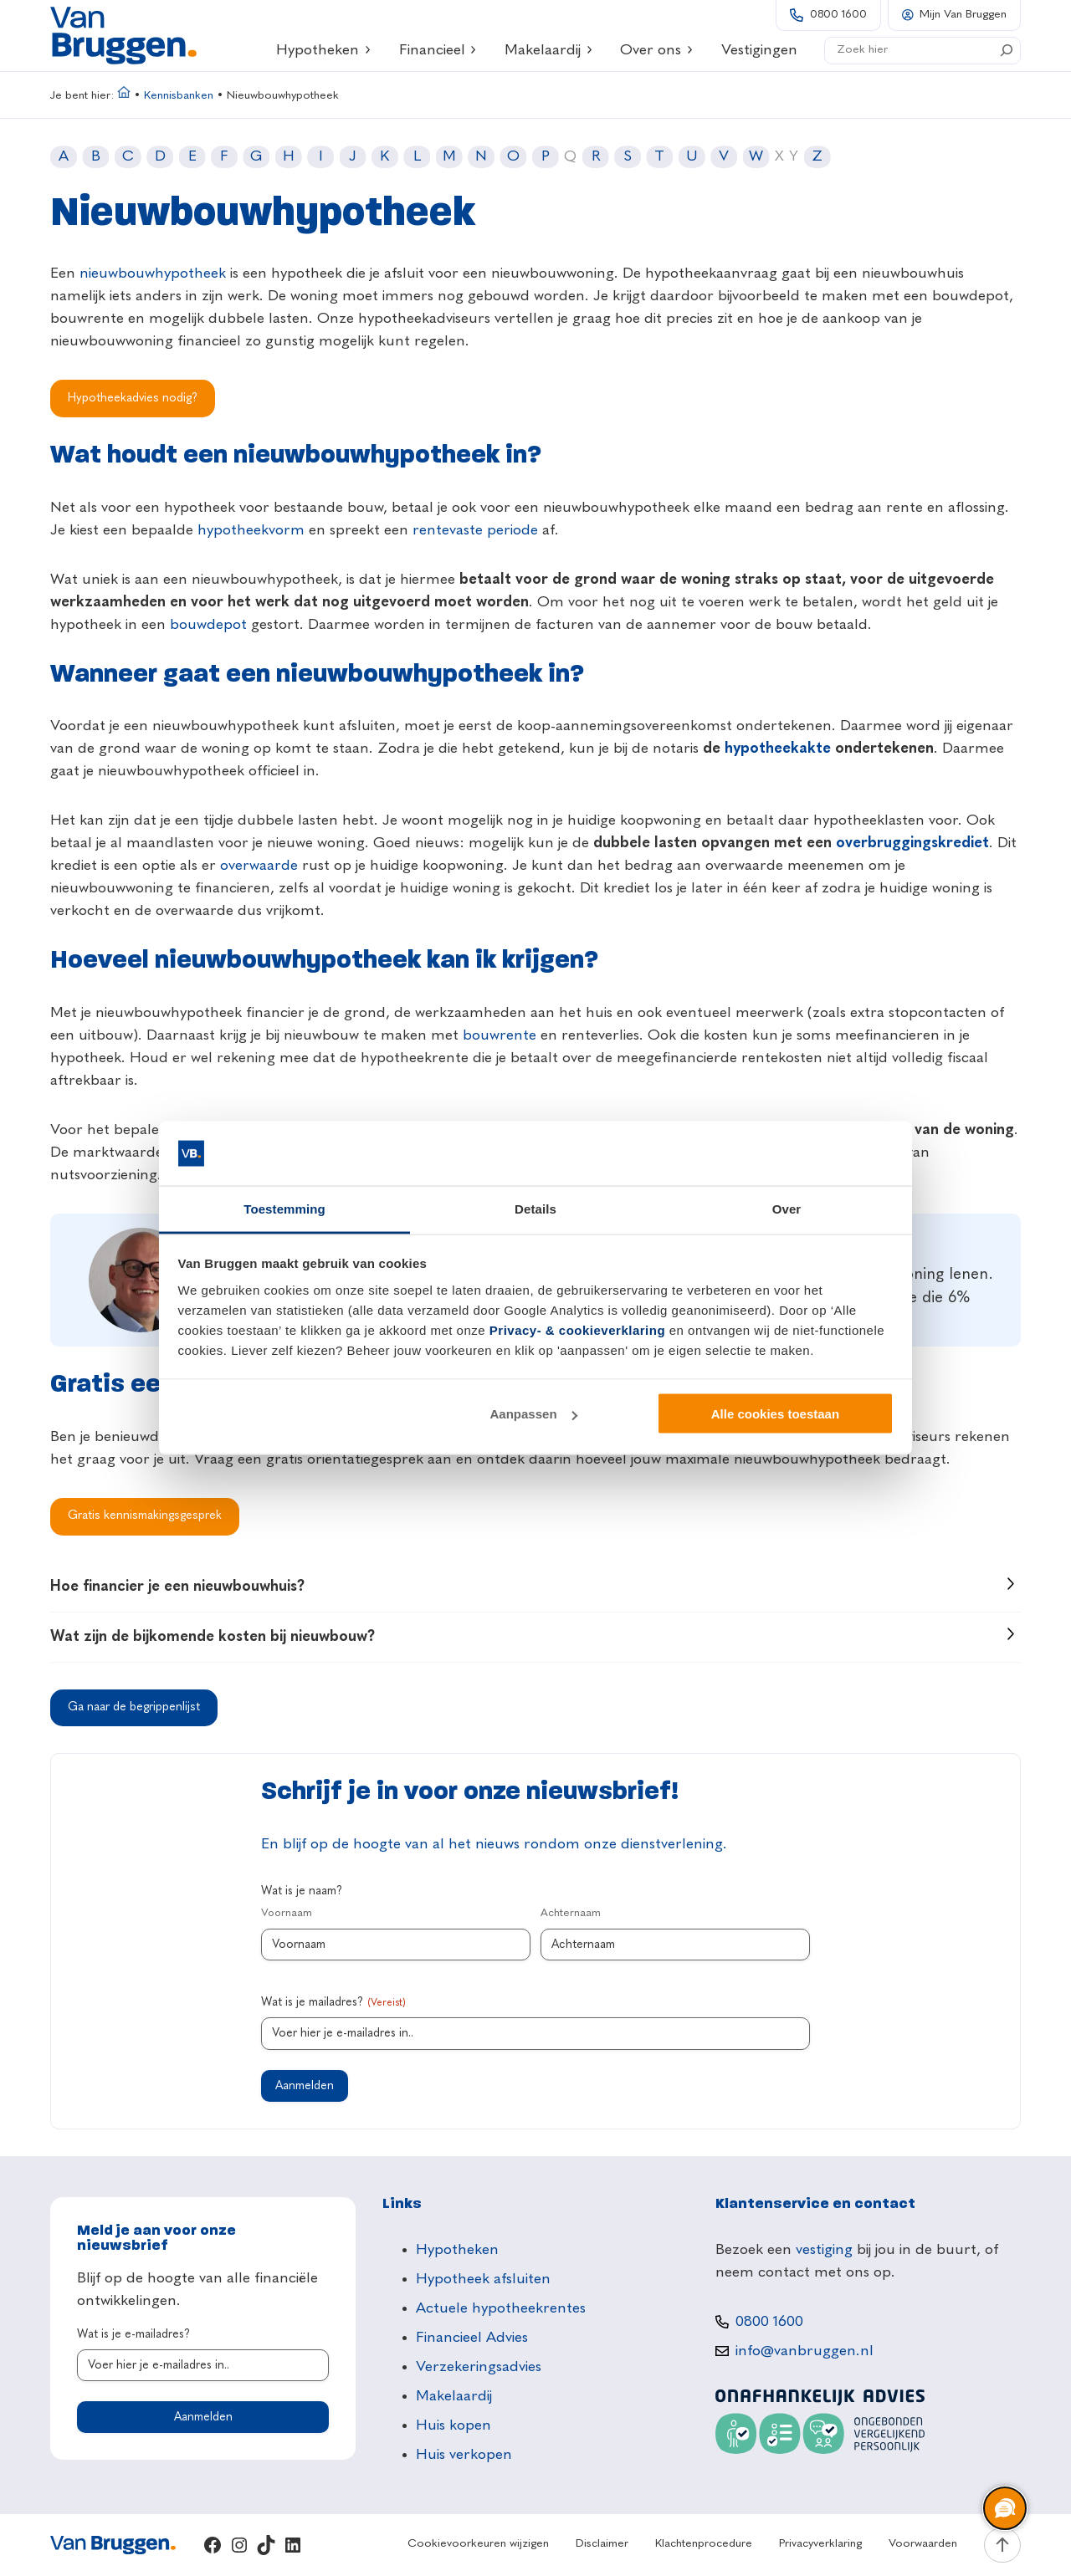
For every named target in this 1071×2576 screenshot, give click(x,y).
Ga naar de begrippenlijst (134, 1707)
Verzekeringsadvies (478, 2366)
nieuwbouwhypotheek (152, 273)
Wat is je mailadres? (333, 2003)
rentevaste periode (475, 530)
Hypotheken (324, 50)
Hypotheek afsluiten (483, 2279)
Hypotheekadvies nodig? (132, 398)
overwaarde (259, 865)
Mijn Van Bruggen (963, 14)
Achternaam (571, 1913)
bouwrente (499, 1035)
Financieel (438, 50)
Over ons (657, 50)
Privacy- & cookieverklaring (577, 1329)
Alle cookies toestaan (775, 1414)
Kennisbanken (178, 95)
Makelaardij (549, 50)
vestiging (824, 2249)
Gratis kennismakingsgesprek (145, 1515)
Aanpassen (533, 1414)
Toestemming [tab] (284, 1208)
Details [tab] (535, 1208)
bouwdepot (208, 624)
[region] (1004, 2509)
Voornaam (286, 1913)
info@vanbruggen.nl (804, 2351)
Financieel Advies (472, 2337)
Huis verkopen (464, 2454)
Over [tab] (787, 1208)
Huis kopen (453, 2425)
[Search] (1007, 50)
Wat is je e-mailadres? (133, 2334)
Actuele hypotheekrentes (501, 2308)
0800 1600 (838, 14)
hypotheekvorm (251, 530)
